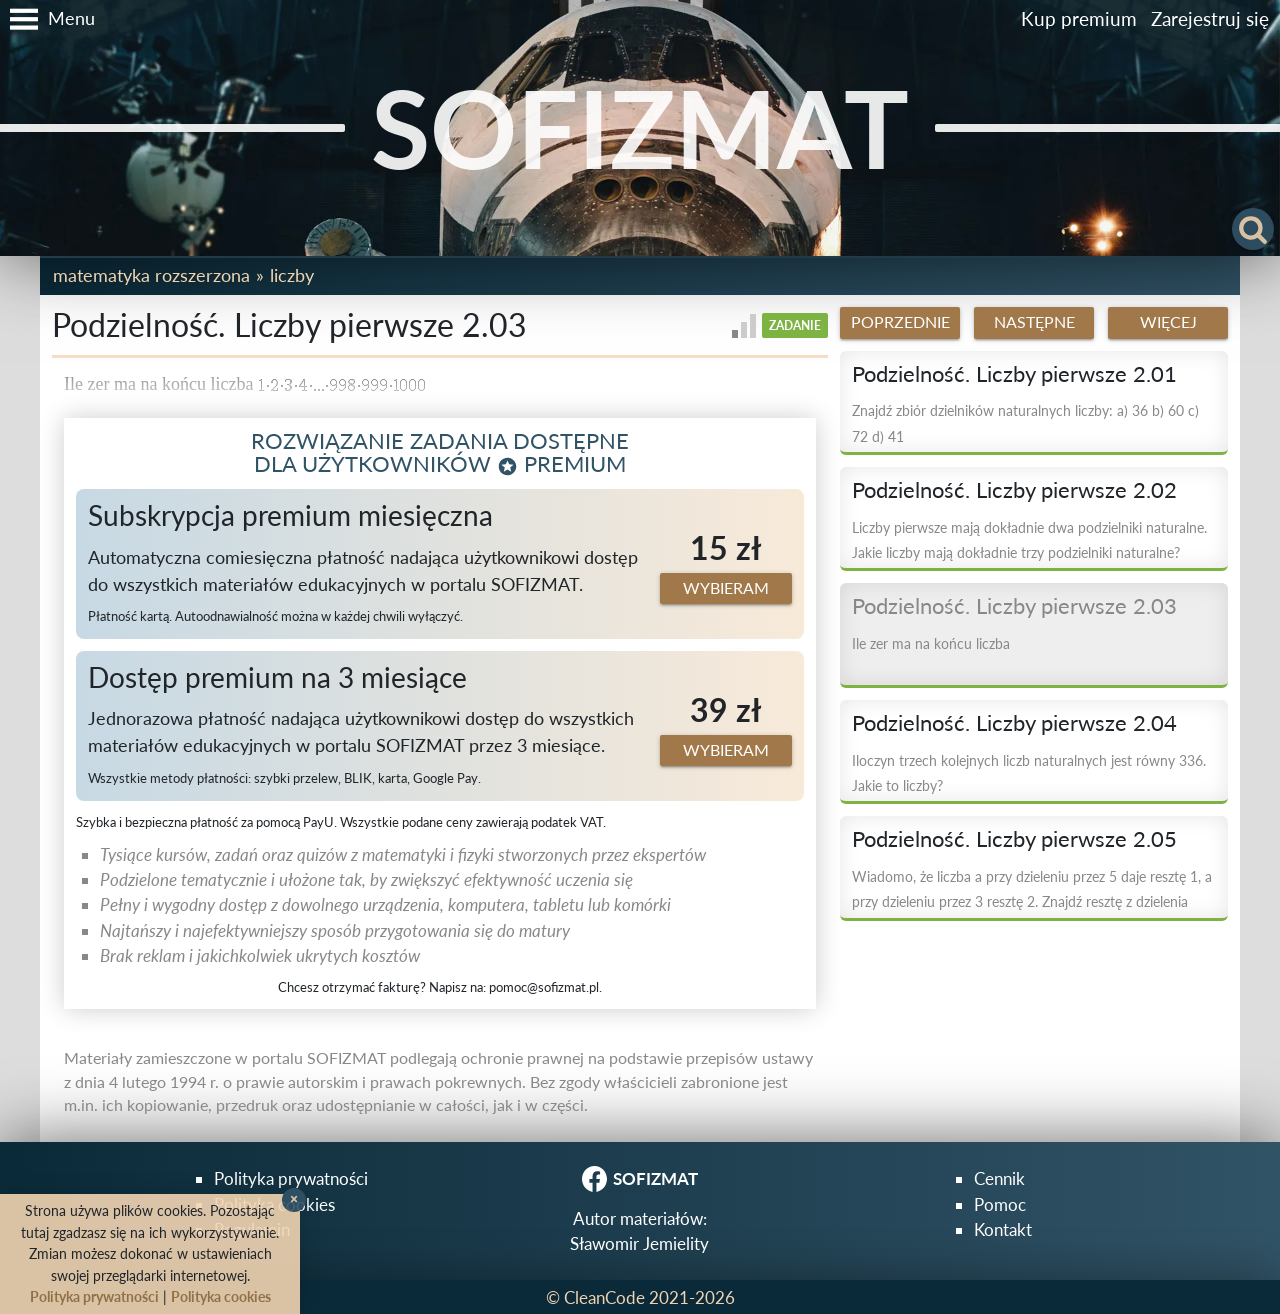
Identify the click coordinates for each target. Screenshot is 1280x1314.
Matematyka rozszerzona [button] (151, 275)
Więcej (1168, 322)
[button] (47, 19)
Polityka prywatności (291, 1178)
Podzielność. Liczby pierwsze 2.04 (1014, 723)
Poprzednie (900, 322)
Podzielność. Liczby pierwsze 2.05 (1014, 839)
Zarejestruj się (1210, 18)
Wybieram (726, 588)
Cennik (999, 1178)
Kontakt (1003, 1229)
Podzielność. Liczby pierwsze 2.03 (1014, 606)
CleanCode (604, 1297)
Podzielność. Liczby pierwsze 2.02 (1014, 490)
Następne (1034, 322)
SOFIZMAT (640, 127)
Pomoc (1000, 1204)
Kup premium (1079, 18)
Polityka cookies (221, 1296)
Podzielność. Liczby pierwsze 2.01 (1014, 374)
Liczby (292, 275)
